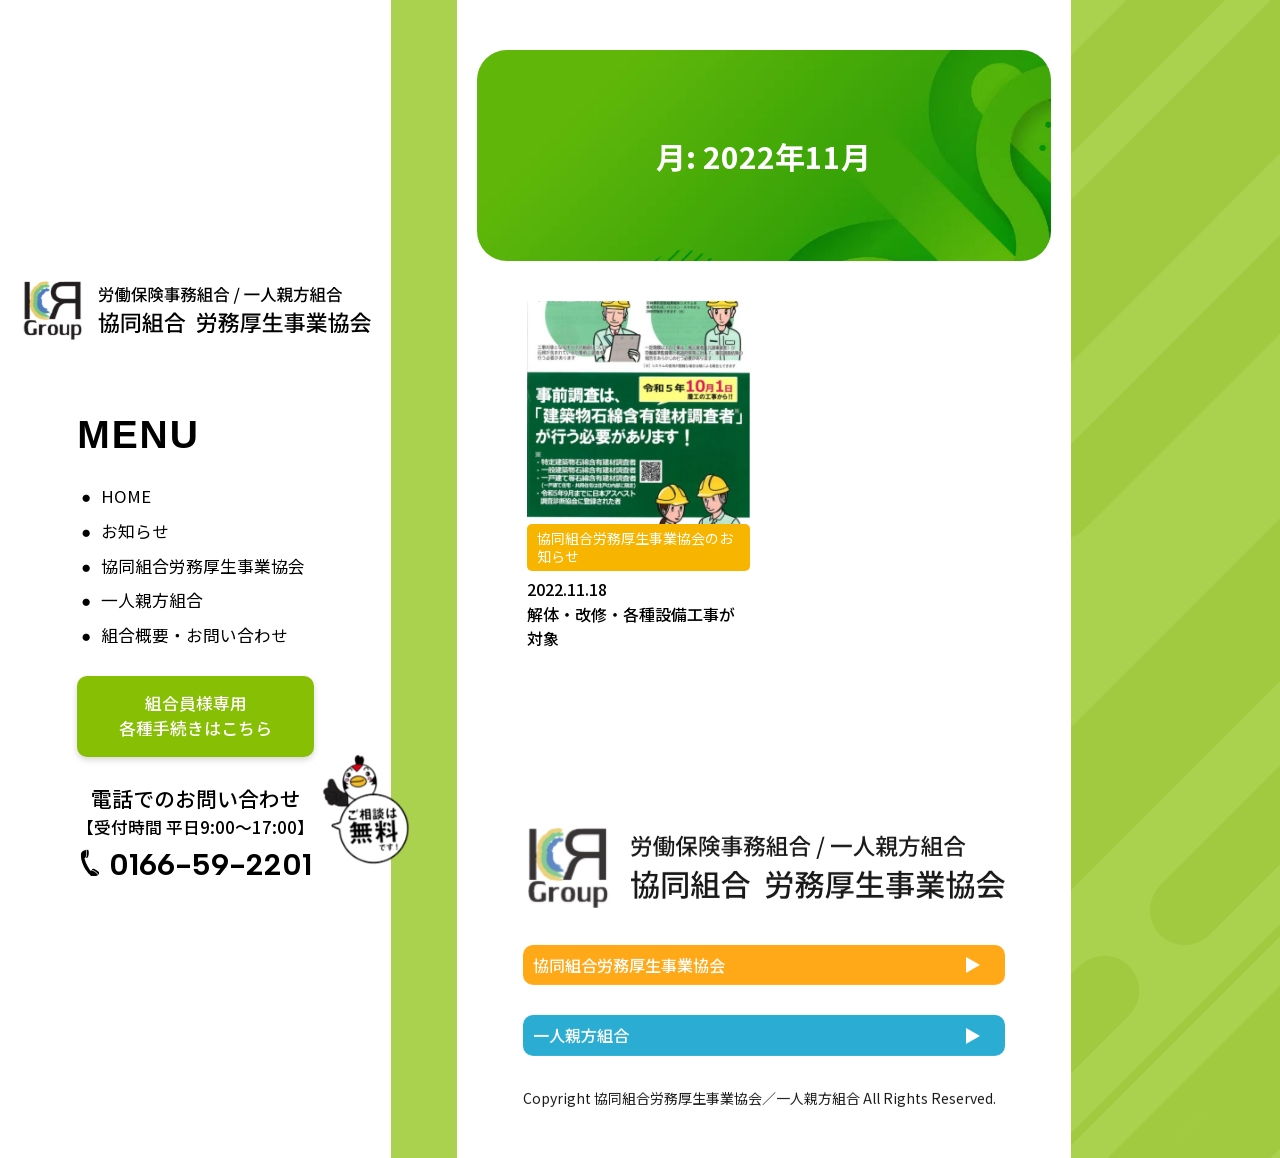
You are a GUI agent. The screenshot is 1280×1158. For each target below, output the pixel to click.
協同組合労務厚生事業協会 (203, 566)
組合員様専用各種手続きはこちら (195, 715)
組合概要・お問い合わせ (194, 635)
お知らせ (135, 531)
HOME (126, 496)
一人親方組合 (152, 600)
